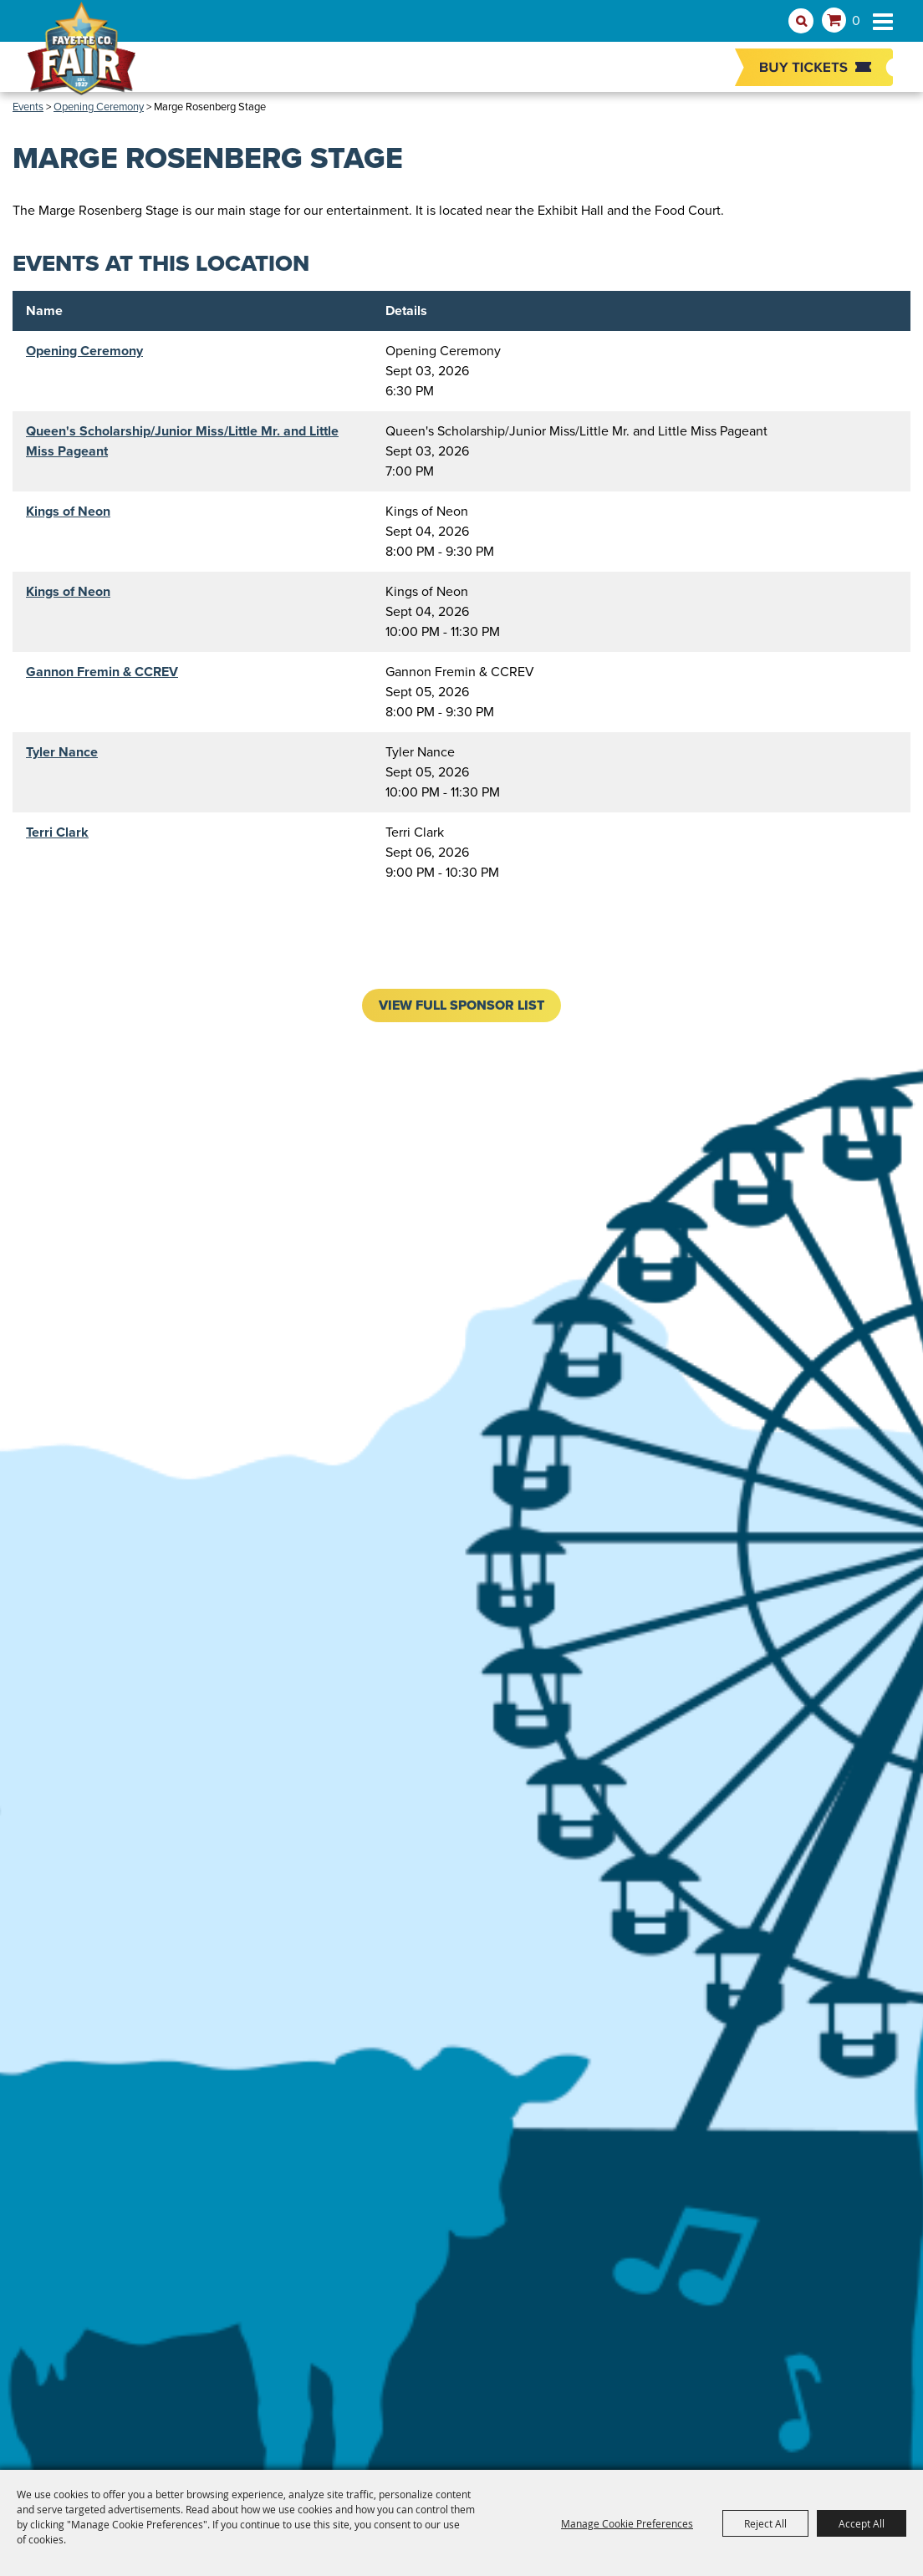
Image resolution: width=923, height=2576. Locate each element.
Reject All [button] (765, 2523)
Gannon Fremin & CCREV (102, 671)
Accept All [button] (862, 2523)
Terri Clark (57, 832)
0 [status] (856, 20)
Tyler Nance (62, 751)
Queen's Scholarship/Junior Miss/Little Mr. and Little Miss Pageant (182, 441)
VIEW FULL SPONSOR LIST (461, 1005)
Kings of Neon (68, 511)
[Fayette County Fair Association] (81, 56)
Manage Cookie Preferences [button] (627, 2523)
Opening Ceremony (84, 350)
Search (800, 20)
